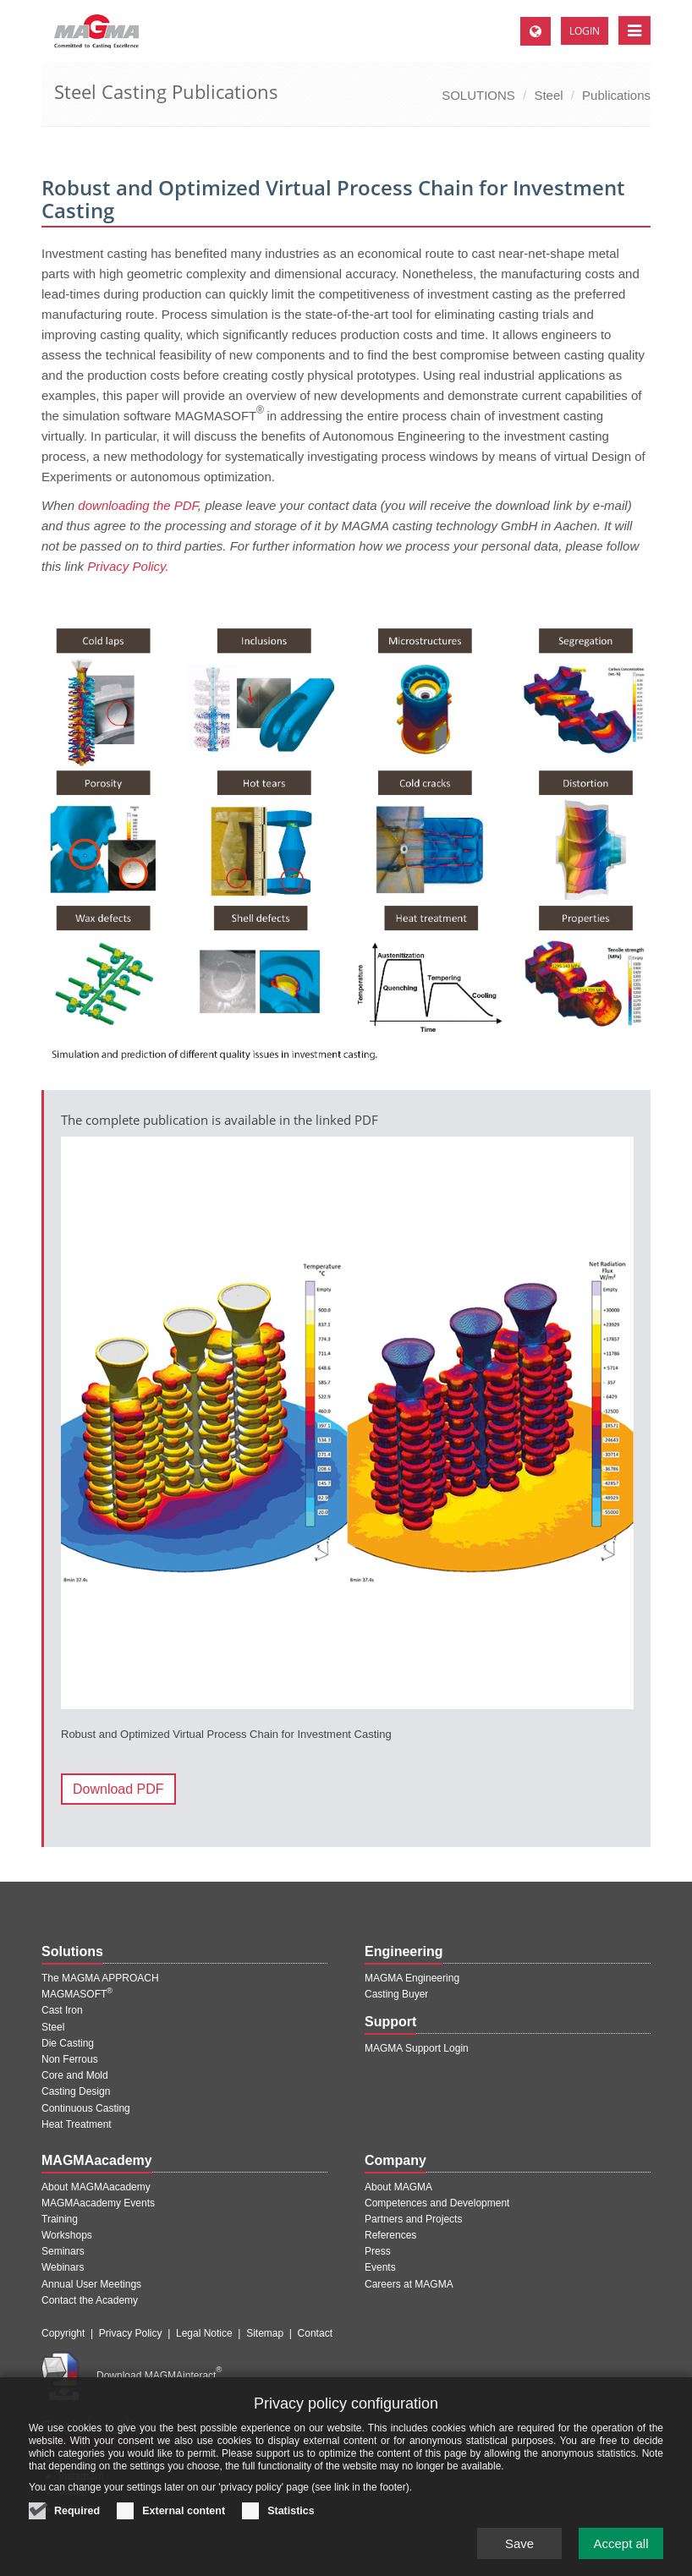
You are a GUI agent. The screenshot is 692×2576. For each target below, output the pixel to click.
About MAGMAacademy (96, 2187)
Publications (616, 95)
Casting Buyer (396, 1994)
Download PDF (118, 1789)
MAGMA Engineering (412, 1978)
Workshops (66, 2235)
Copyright (63, 2333)
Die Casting (67, 2043)
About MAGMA (398, 2187)
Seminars (63, 2251)
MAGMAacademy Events (98, 2203)
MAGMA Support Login (417, 2048)
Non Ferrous (69, 2059)
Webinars (62, 2267)
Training (59, 2219)
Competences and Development (437, 2203)
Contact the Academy (89, 2300)
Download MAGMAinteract (159, 2375)
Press (378, 2251)
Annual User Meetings (91, 2284)
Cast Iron (62, 2010)
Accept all (620, 2549)
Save (519, 2549)
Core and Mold (74, 2075)
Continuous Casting (85, 2108)
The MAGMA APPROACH (100, 1978)
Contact (315, 2333)
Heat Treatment (76, 2124)
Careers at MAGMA (409, 2284)
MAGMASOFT (77, 1994)
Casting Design (75, 2091)
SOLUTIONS (478, 95)
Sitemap (264, 2333)
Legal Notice (204, 2333)
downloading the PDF (138, 505)
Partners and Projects (413, 2219)
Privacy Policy (130, 2333)
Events (380, 2267)
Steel (548, 95)
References (390, 2235)
